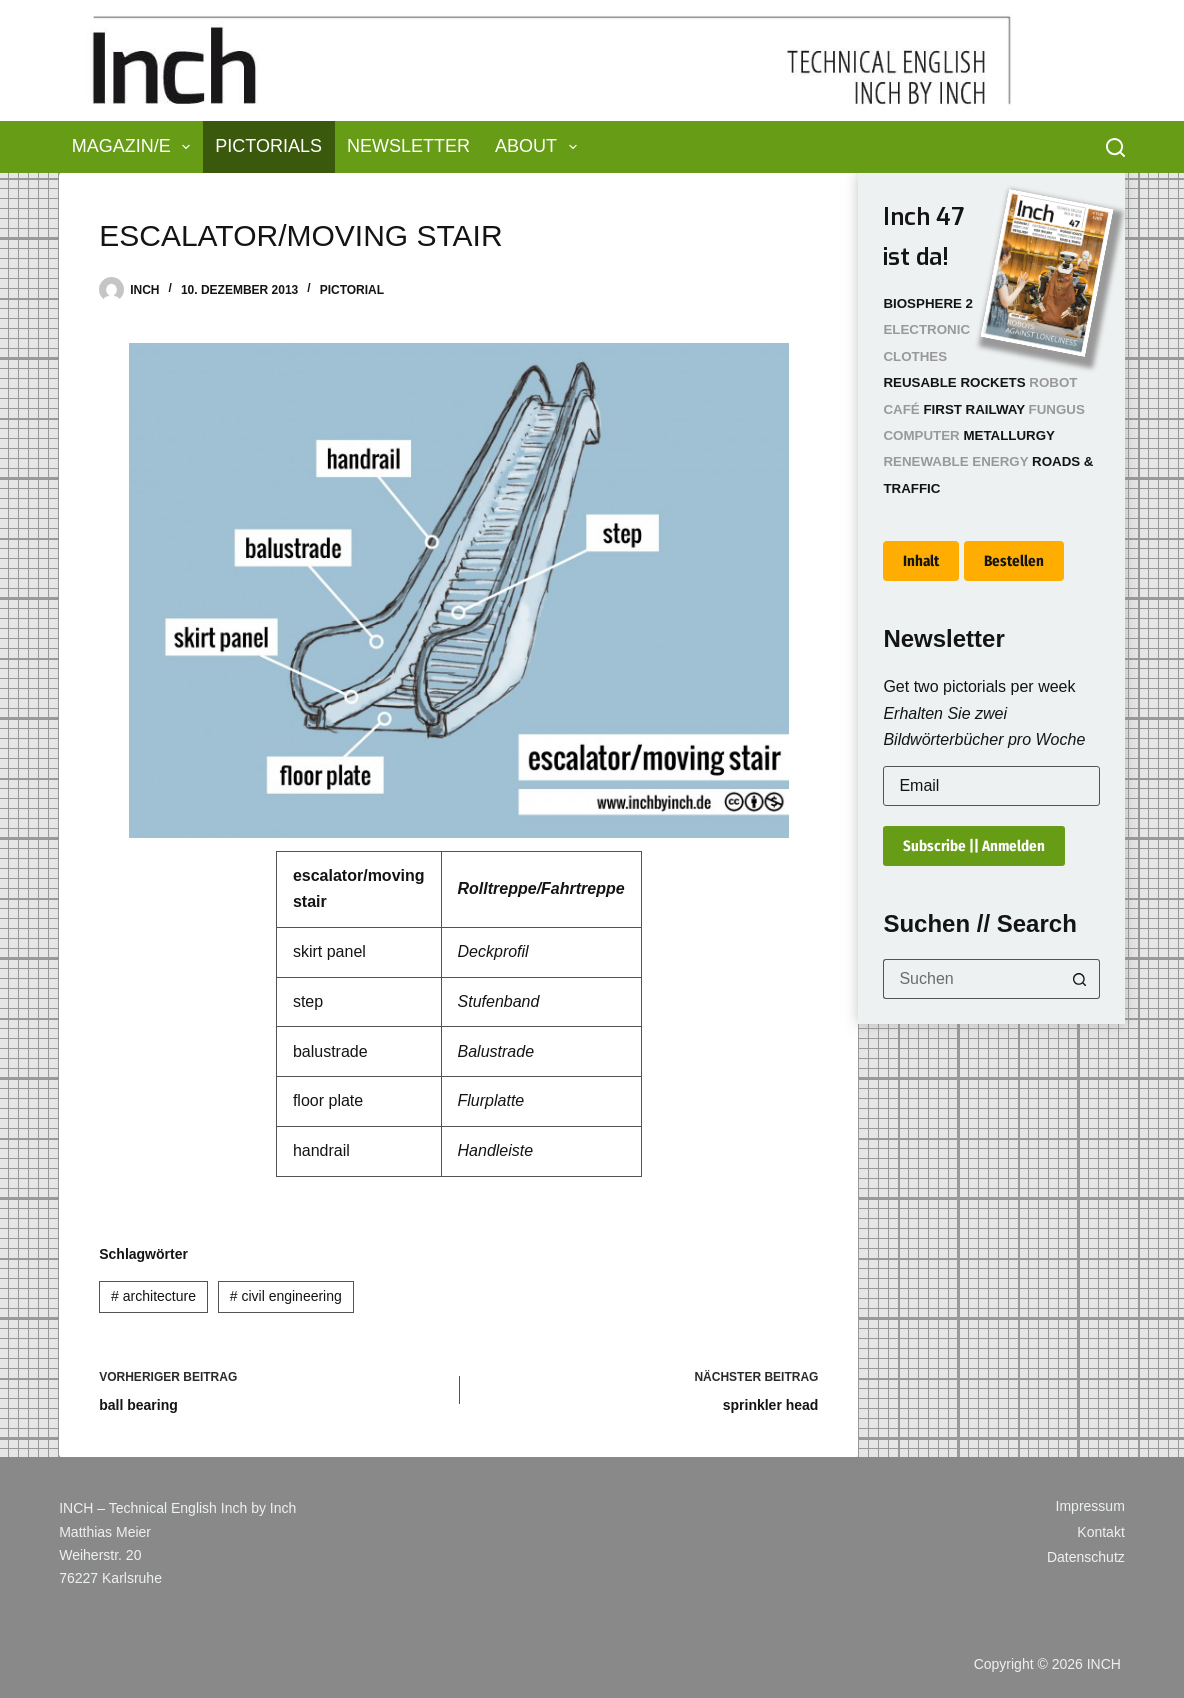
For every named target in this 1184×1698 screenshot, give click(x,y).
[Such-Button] (1080, 979)
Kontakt (1100, 1532)
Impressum (1090, 1506)
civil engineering (286, 1296)
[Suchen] (1115, 147)
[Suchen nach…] (971, 979)
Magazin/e (135, 147)
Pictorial (352, 290)
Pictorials (268, 146)
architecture (153, 1296)
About (540, 147)
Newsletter (408, 146)
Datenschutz (1086, 1557)
